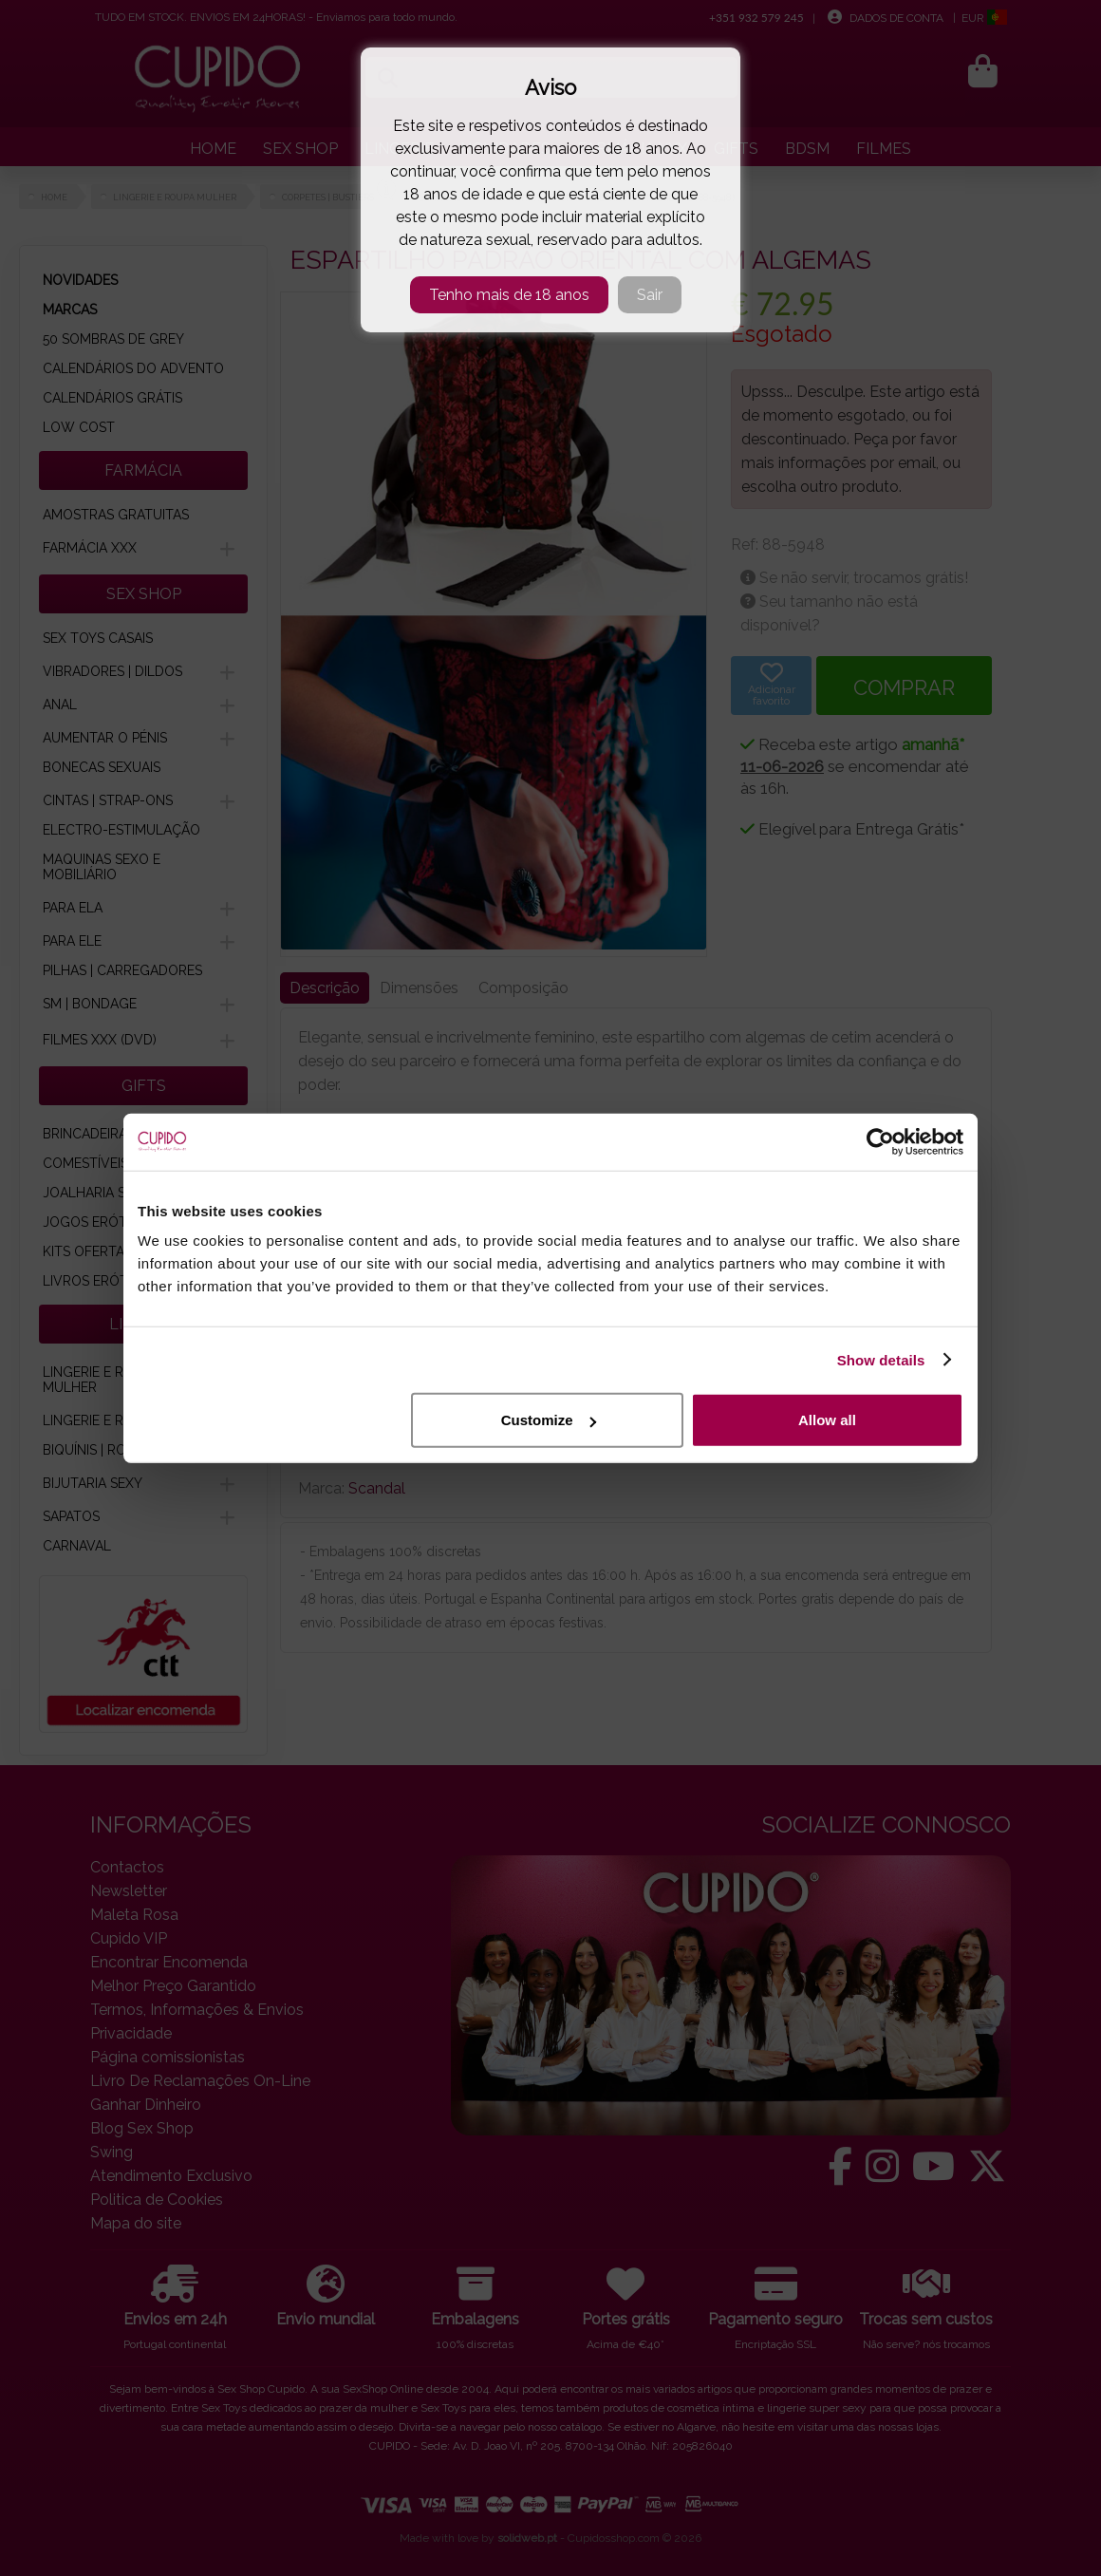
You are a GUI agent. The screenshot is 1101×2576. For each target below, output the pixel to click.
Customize (548, 1420)
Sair (649, 295)
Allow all (827, 1420)
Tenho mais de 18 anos (509, 295)
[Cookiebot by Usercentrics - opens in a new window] (880, 1141)
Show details (881, 1359)
